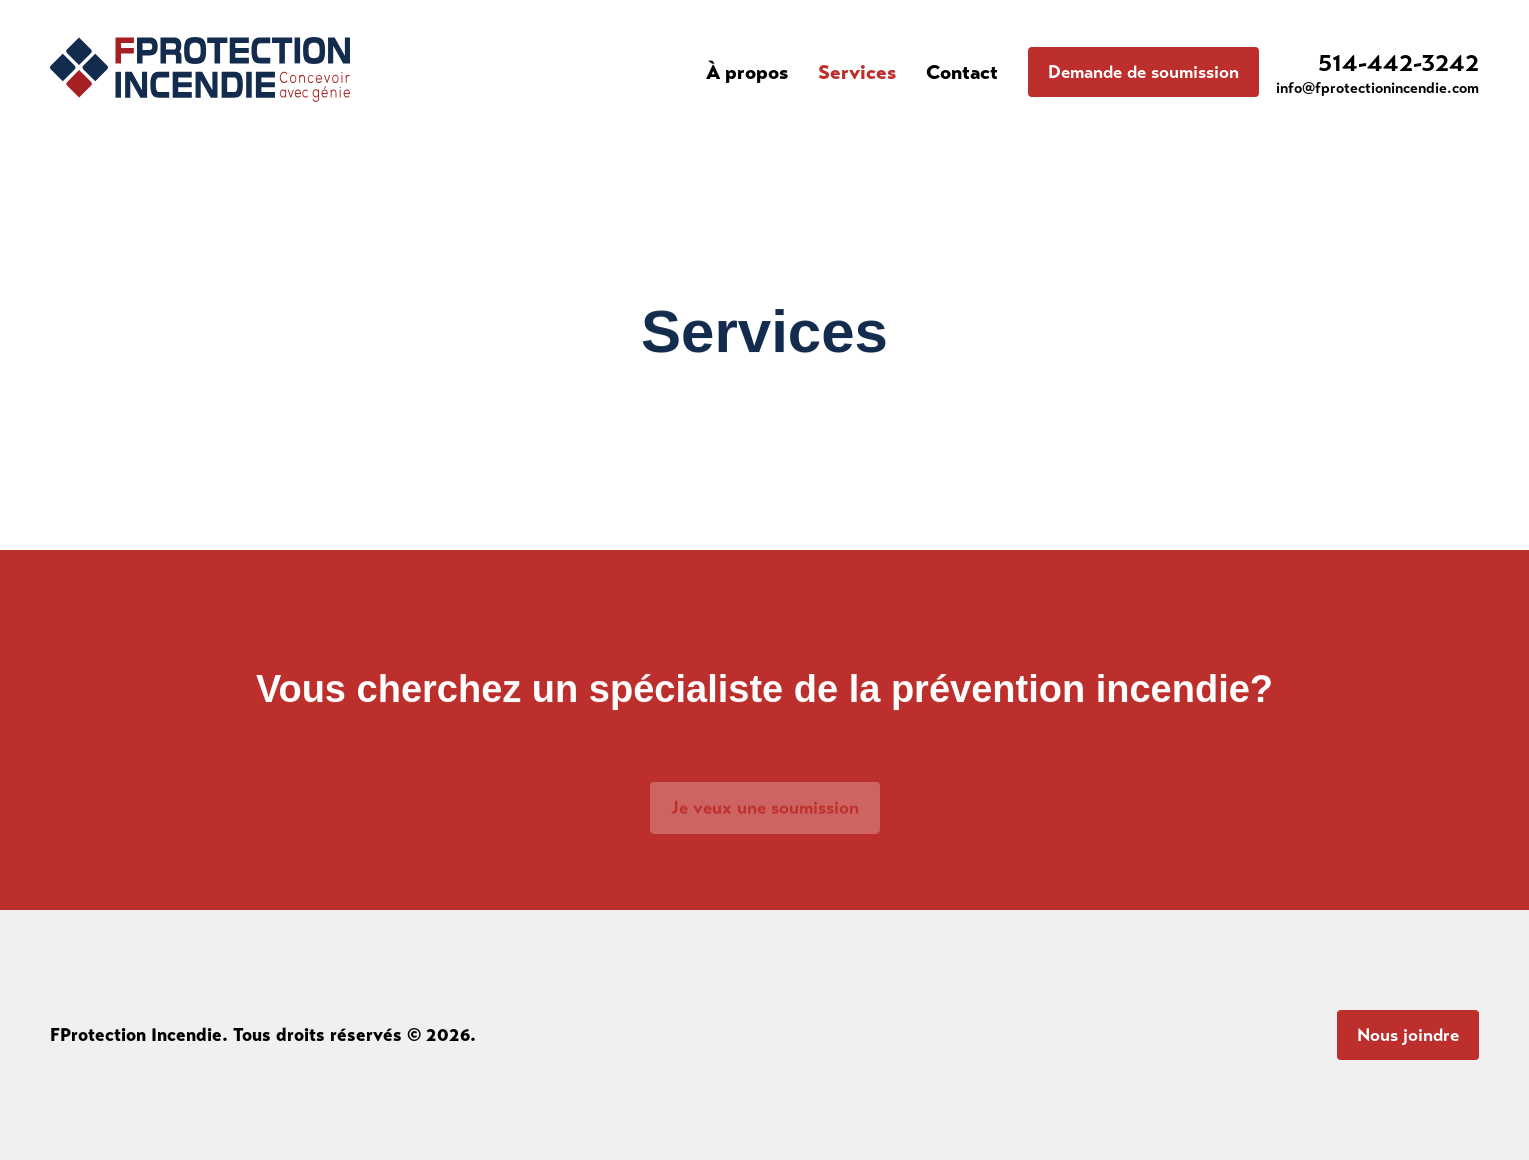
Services (857, 72)
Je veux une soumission (765, 815)
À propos (747, 72)
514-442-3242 (1398, 62)
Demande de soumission (1143, 72)
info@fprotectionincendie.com (1377, 88)
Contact (962, 72)
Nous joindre (1408, 1035)
